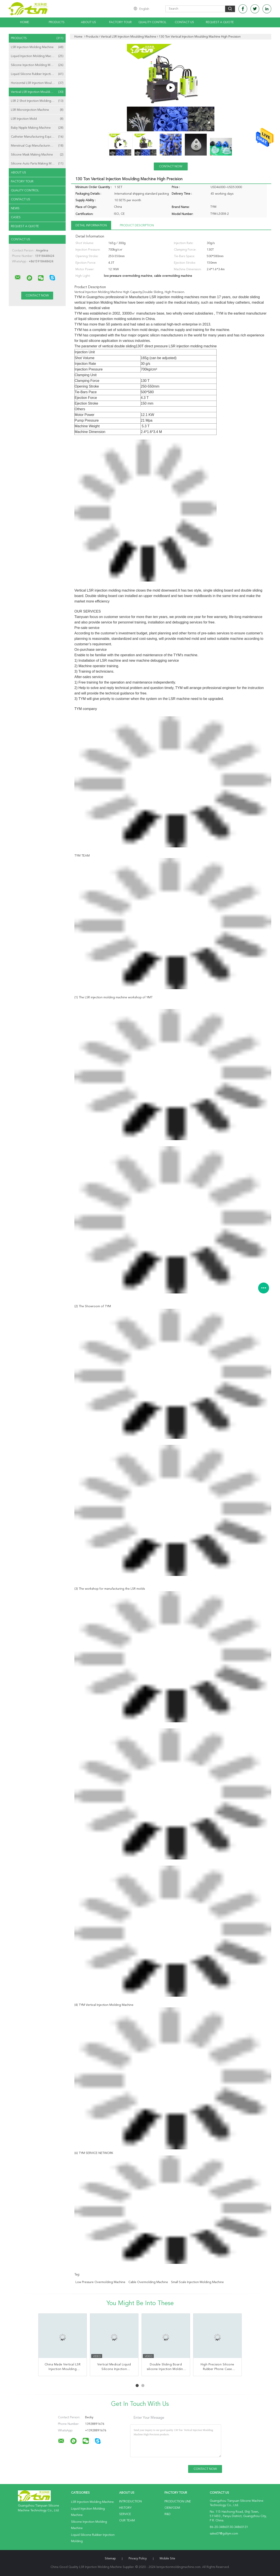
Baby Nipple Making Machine (37, 127)
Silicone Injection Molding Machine (37, 65)
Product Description (137, 225)
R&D (167, 2514)
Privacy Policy (138, 2558)
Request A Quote (220, 22)
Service (125, 2514)
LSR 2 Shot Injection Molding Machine (37, 101)
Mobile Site (167, 2558)
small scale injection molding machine (197, 2282)
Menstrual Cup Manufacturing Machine (38, 145)
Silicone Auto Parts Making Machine (37, 163)
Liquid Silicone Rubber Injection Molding (38, 74)
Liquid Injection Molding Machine (37, 56)
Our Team (127, 2520)
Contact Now (170, 166)
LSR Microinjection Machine (37, 110)
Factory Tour (120, 22)
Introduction (130, 2501)
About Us (88, 22)
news (15, 208)
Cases (16, 217)
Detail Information (91, 225)
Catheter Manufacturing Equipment (37, 136)
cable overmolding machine (148, 2282)
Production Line (177, 2501)
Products (57, 22)
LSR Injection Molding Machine (37, 47)
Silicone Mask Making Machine (37, 154)
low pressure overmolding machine (100, 2282)
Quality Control (152, 22)
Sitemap (110, 2558)
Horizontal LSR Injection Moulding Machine (38, 83)
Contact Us (184, 22)
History (125, 2507)
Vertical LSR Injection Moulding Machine (38, 92)
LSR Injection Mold (37, 118)
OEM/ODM (172, 2507)
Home (24, 22)
